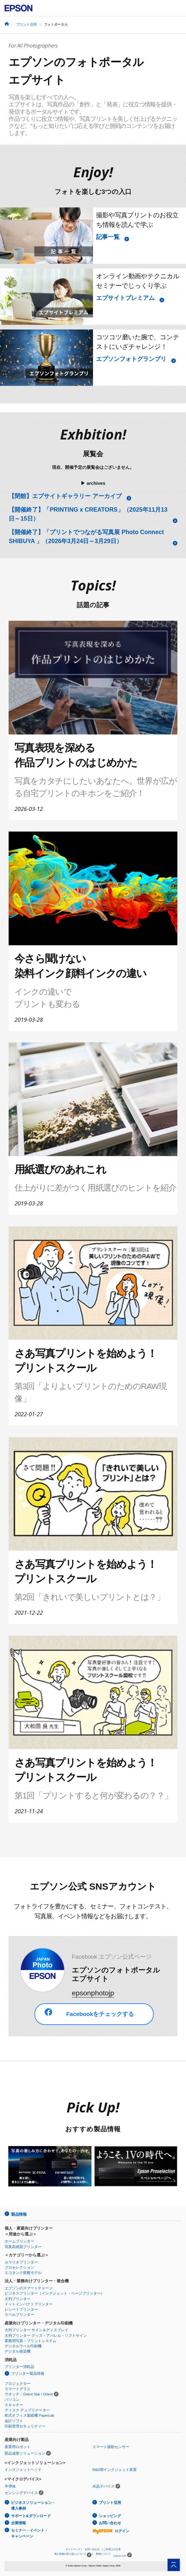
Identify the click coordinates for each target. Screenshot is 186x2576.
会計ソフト (14, 2421)
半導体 (10, 2486)
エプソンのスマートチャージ (29, 2288)
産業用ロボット (17, 2447)
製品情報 (18, 2214)
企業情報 (18, 2523)
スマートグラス (17, 2389)
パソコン (12, 2400)
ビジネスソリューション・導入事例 (33, 2505)
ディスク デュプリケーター (27, 2410)
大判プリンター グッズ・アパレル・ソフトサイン (46, 2335)
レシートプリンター (21, 2309)
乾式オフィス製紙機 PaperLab (29, 2415)
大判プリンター (17, 2299)
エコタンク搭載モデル (23, 2273)
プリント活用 (26, 24)
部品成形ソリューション (25, 2453)
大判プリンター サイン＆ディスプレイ (36, 2330)
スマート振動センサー (110, 2447)
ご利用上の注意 (112, 2549)
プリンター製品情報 (27, 2373)
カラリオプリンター (21, 2262)
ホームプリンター (19, 2241)
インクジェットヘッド (23, 2470)
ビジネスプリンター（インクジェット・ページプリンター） (54, 2293)
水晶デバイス (103, 2486)
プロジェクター (17, 2384)
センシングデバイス (21, 2493)
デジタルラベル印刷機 (23, 2346)
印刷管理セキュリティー (25, 2426)
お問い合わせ (110, 2523)
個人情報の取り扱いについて (72, 2555)
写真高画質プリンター (23, 2247)
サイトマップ (73, 2549)
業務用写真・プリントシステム (30, 2341)
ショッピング (110, 2516)
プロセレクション (19, 2267)
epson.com (120, 2555)
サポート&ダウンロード (31, 2516)
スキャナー (14, 2405)
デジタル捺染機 (17, 2351)
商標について (103, 2554)
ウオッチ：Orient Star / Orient (29, 2394)
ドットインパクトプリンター (29, 2304)
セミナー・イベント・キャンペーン (29, 2533)
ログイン (110, 2531)
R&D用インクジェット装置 (114, 2470)
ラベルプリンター (19, 2314)
